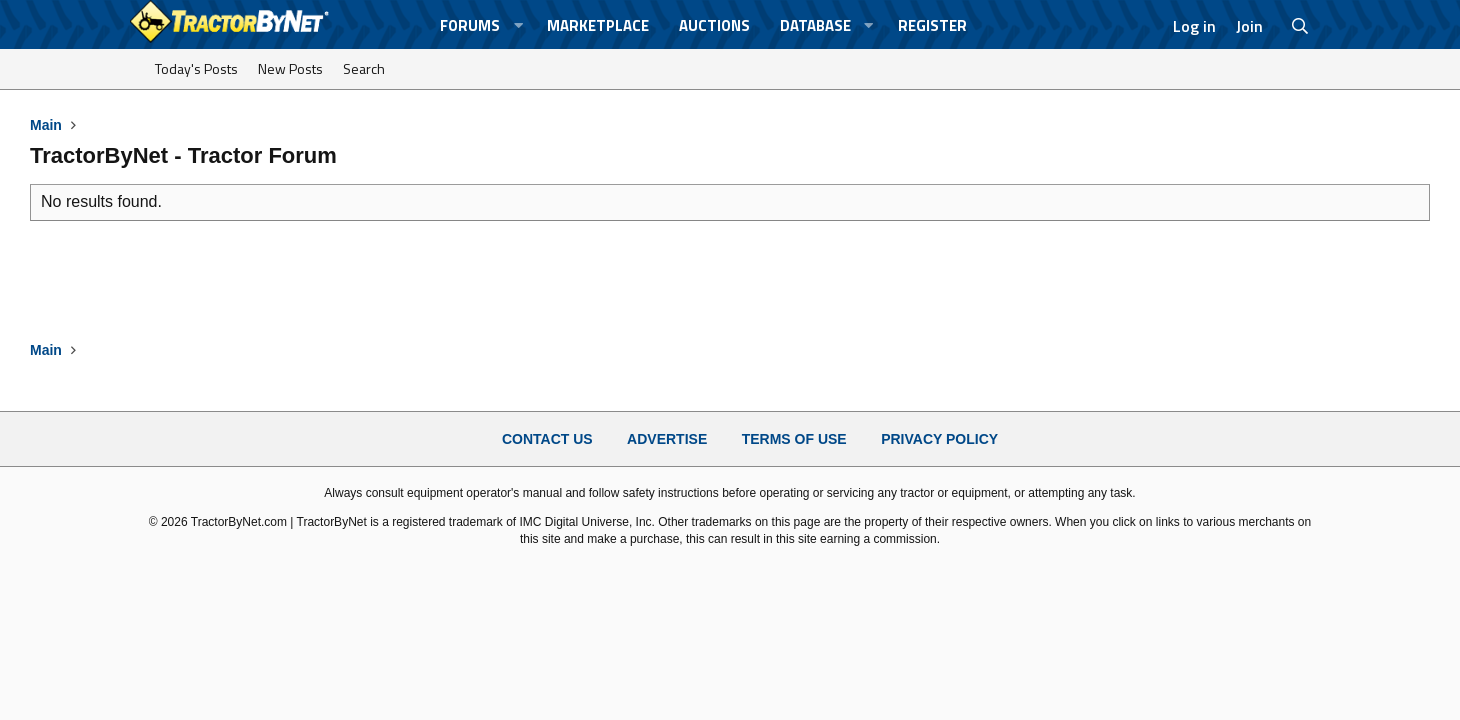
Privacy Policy (939, 439)
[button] (518, 25)
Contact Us (547, 439)
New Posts (290, 68)
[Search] (1300, 26)
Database (815, 25)
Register (932, 25)
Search (364, 68)
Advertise (667, 439)
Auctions (714, 25)
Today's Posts (196, 68)
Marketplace (598, 25)
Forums (470, 25)
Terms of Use (794, 439)
